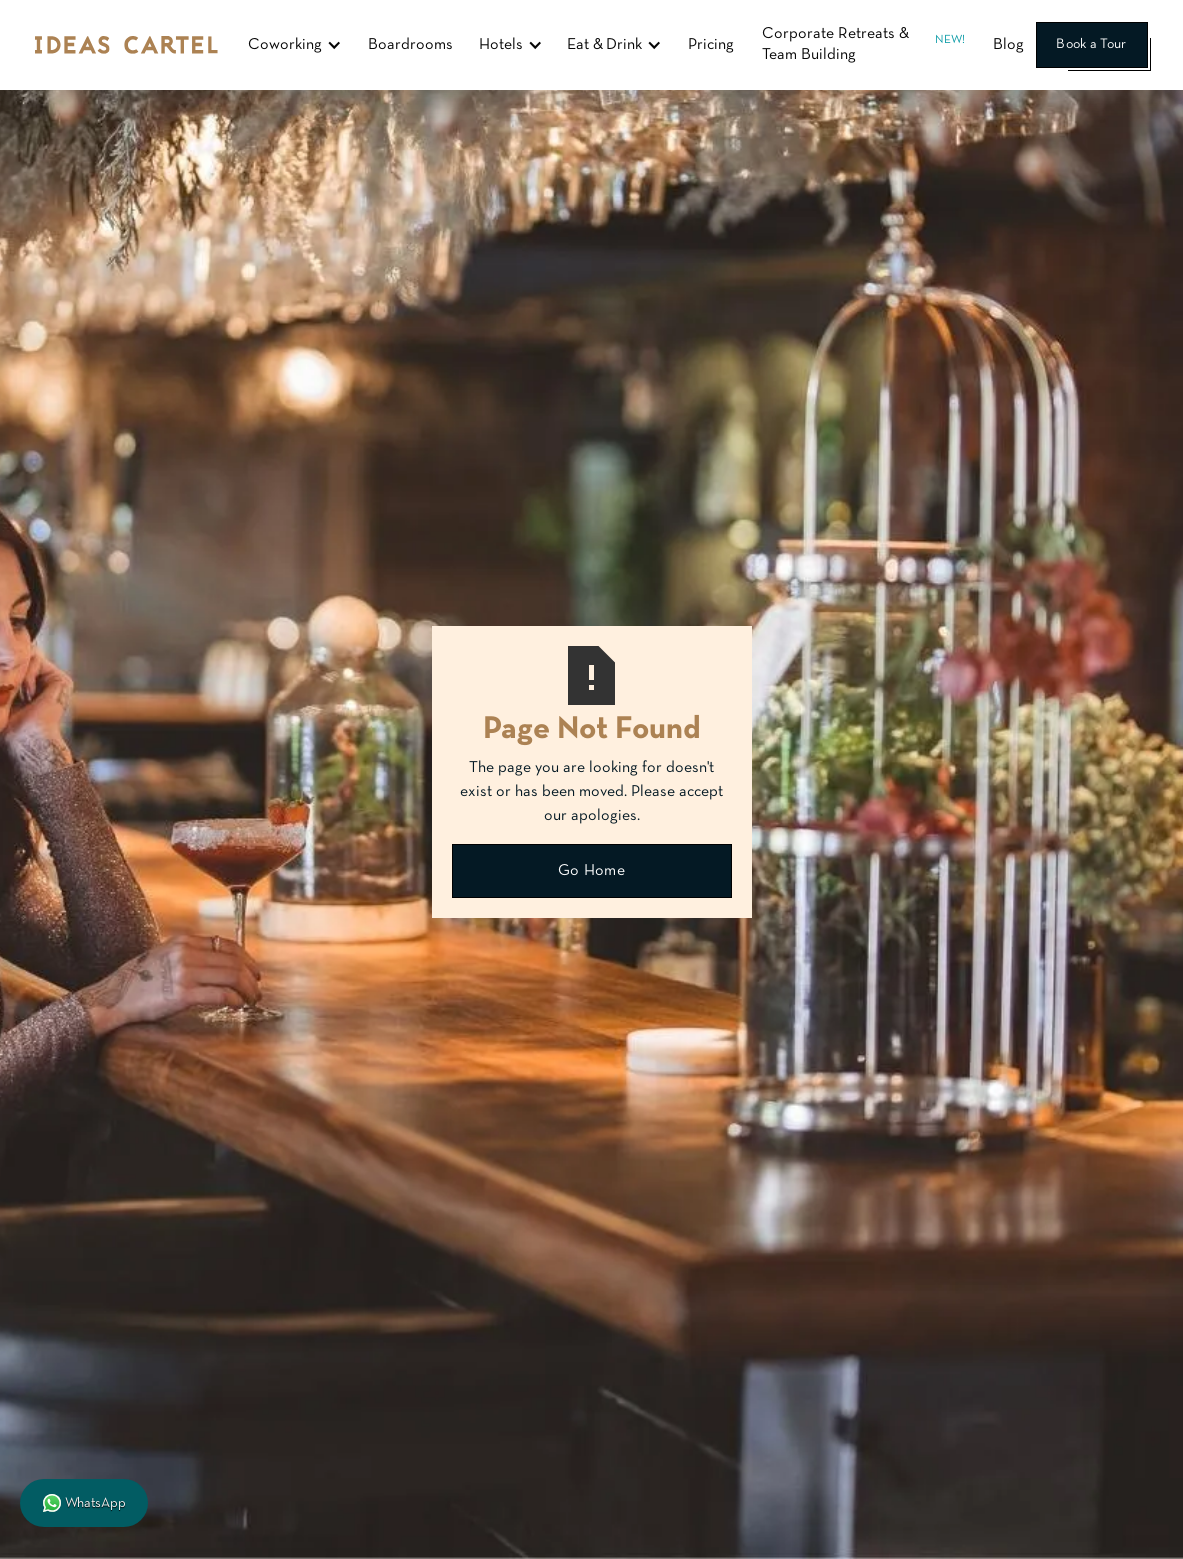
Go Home (591, 871)
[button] (295, 45)
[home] (126, 45)
